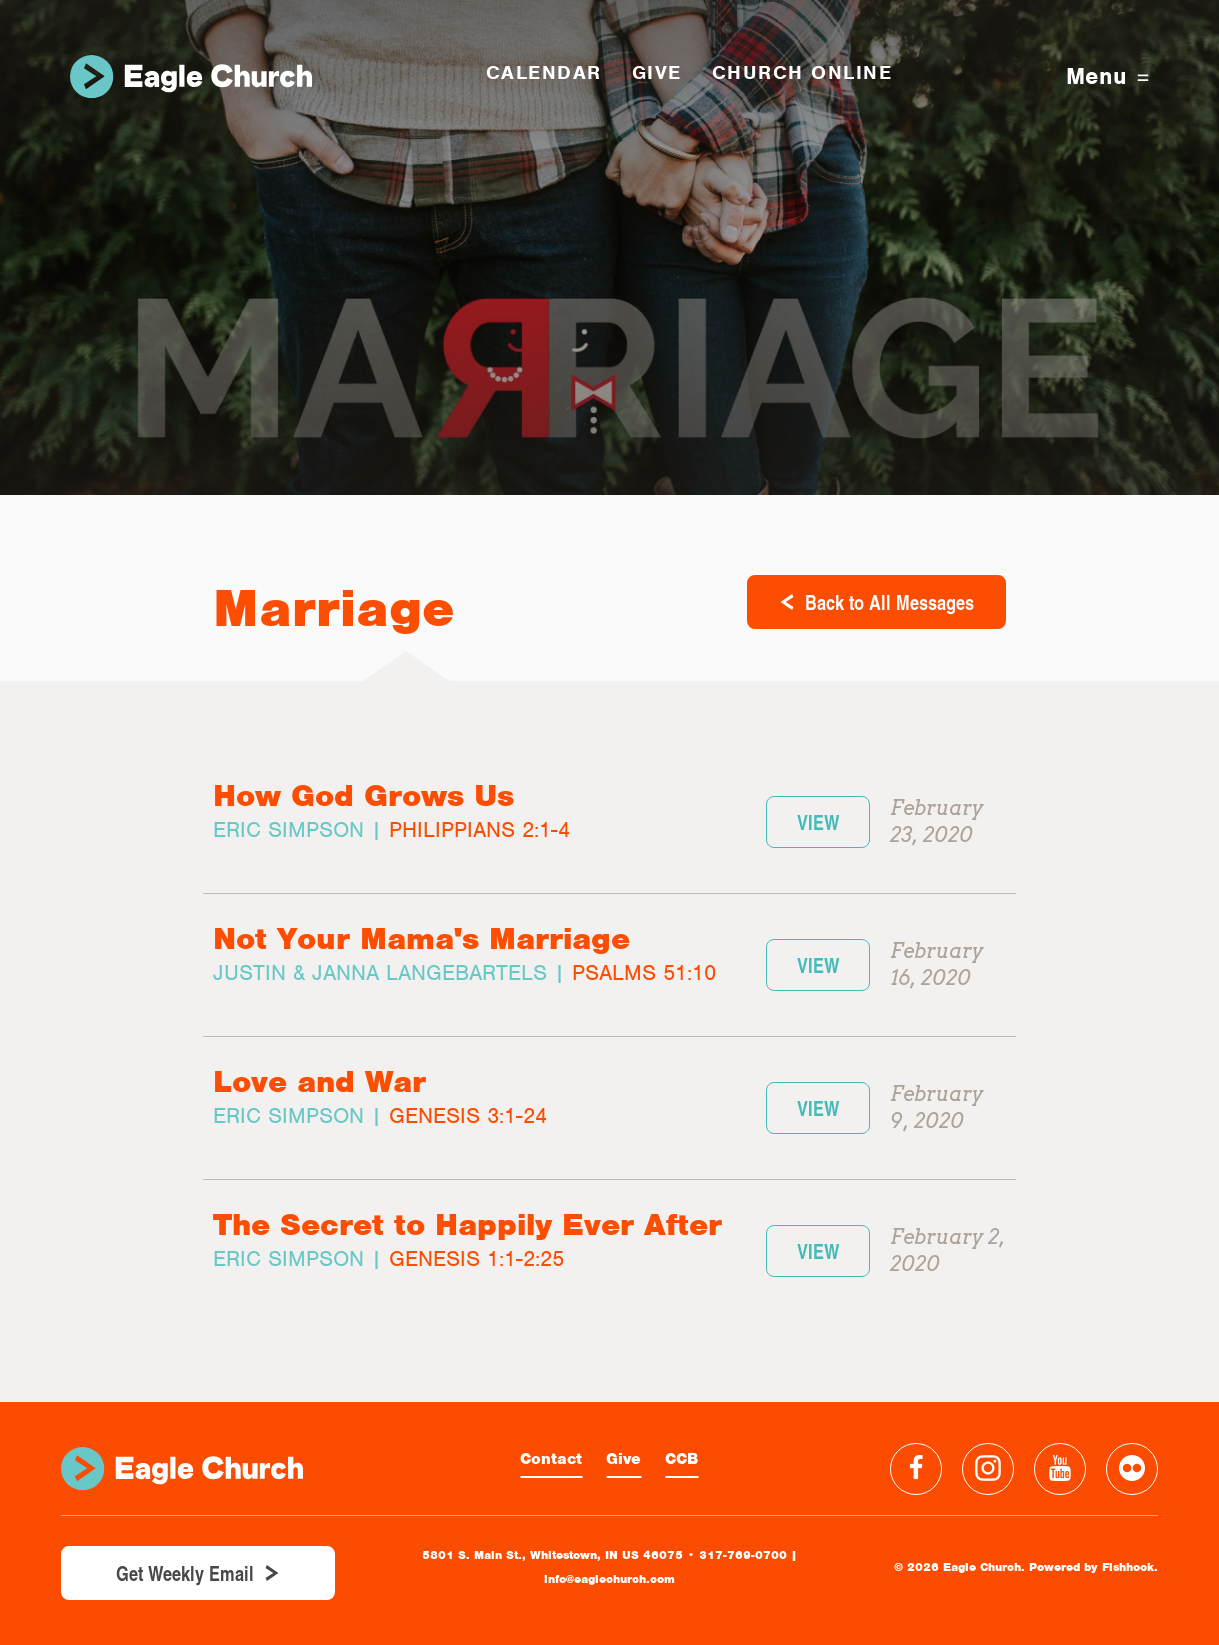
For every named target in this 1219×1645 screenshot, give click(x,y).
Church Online (802, 72)
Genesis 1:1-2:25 (476, 1258)
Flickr (1132, 1469)
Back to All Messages (889, 602)
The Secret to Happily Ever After (467, 1224)
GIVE (657, 72)
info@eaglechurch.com (609, 1579)
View (818, 822)
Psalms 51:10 (644, 972)
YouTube (1060, 1469)
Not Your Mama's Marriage (421, 938)
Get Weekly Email (185, 1573)
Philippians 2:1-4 (479, 829)
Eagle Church (191, 76)
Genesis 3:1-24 (468, 1115)
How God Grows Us (363, 795)
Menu (1107, 76)
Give (623, 1459)
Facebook (916, 1469)
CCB (681, 1459)
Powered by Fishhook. (1093, 1567)
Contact (551, 1459)
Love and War (319, 1081)
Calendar (544, 72)
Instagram (988, 1469)
